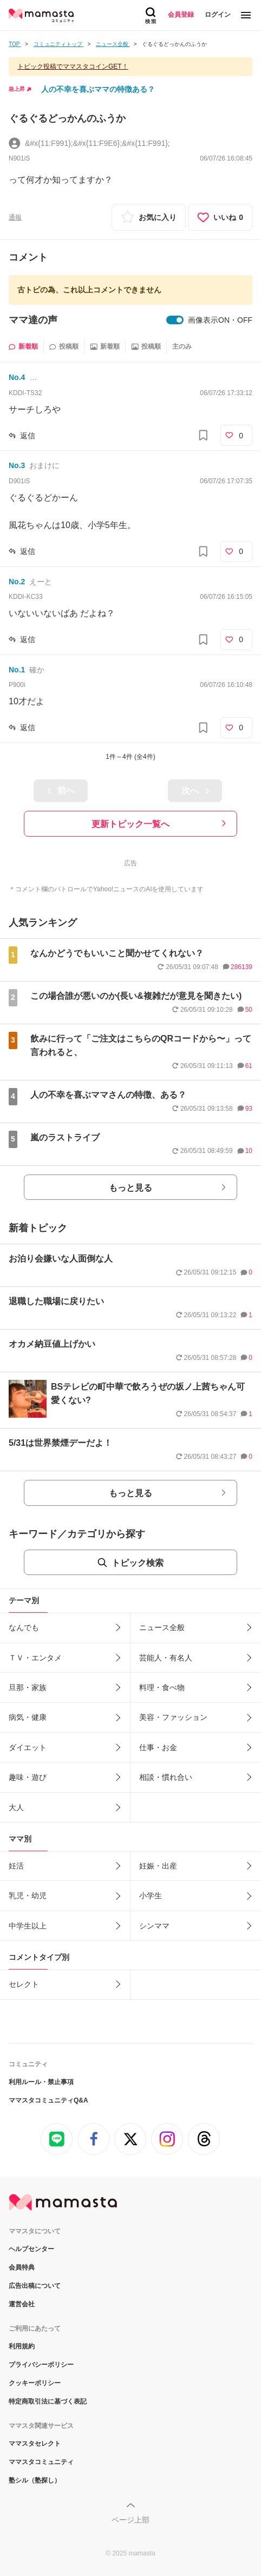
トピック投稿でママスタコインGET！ (72, 66)
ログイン (218, 14)
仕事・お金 (158, 1747)
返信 (27, 435)
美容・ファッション (173, 1717)
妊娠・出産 (158, 1865)
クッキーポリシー (35, 2383)
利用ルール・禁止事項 (41, 2082)
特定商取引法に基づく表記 (48, 2401)
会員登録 (181, 14)
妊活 (16, 1865)
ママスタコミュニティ (41, 2462)
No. (17, 377)
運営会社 (22, 2304)
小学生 (150, 1895)
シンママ (154, 1925)
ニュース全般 (162, 1627)
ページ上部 (130, 2519)
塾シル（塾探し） (35, 2480)
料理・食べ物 (162, 1687)
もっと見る (130, 1187)
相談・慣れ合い (165, 1777)
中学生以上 (28, 1925)
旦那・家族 (28, 1687)
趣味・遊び (28, 1777)
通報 (15, 217)
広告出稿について (35, 2286)
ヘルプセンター (31, 2249)
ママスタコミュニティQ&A (48, 2100)
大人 (16, 1807)
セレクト (24, 1984)
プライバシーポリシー (41, 2364)
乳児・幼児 (28, 1895)
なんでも (24, 1627)
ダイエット (28, 1747)
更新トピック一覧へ (130, 824)
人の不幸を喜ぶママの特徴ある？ (98, 89)
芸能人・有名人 (165, 1657)
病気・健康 (28, 1717)
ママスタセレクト (35, 2443)
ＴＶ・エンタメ (35, 1657)
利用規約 (22, 2346)
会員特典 (22, 2267)
